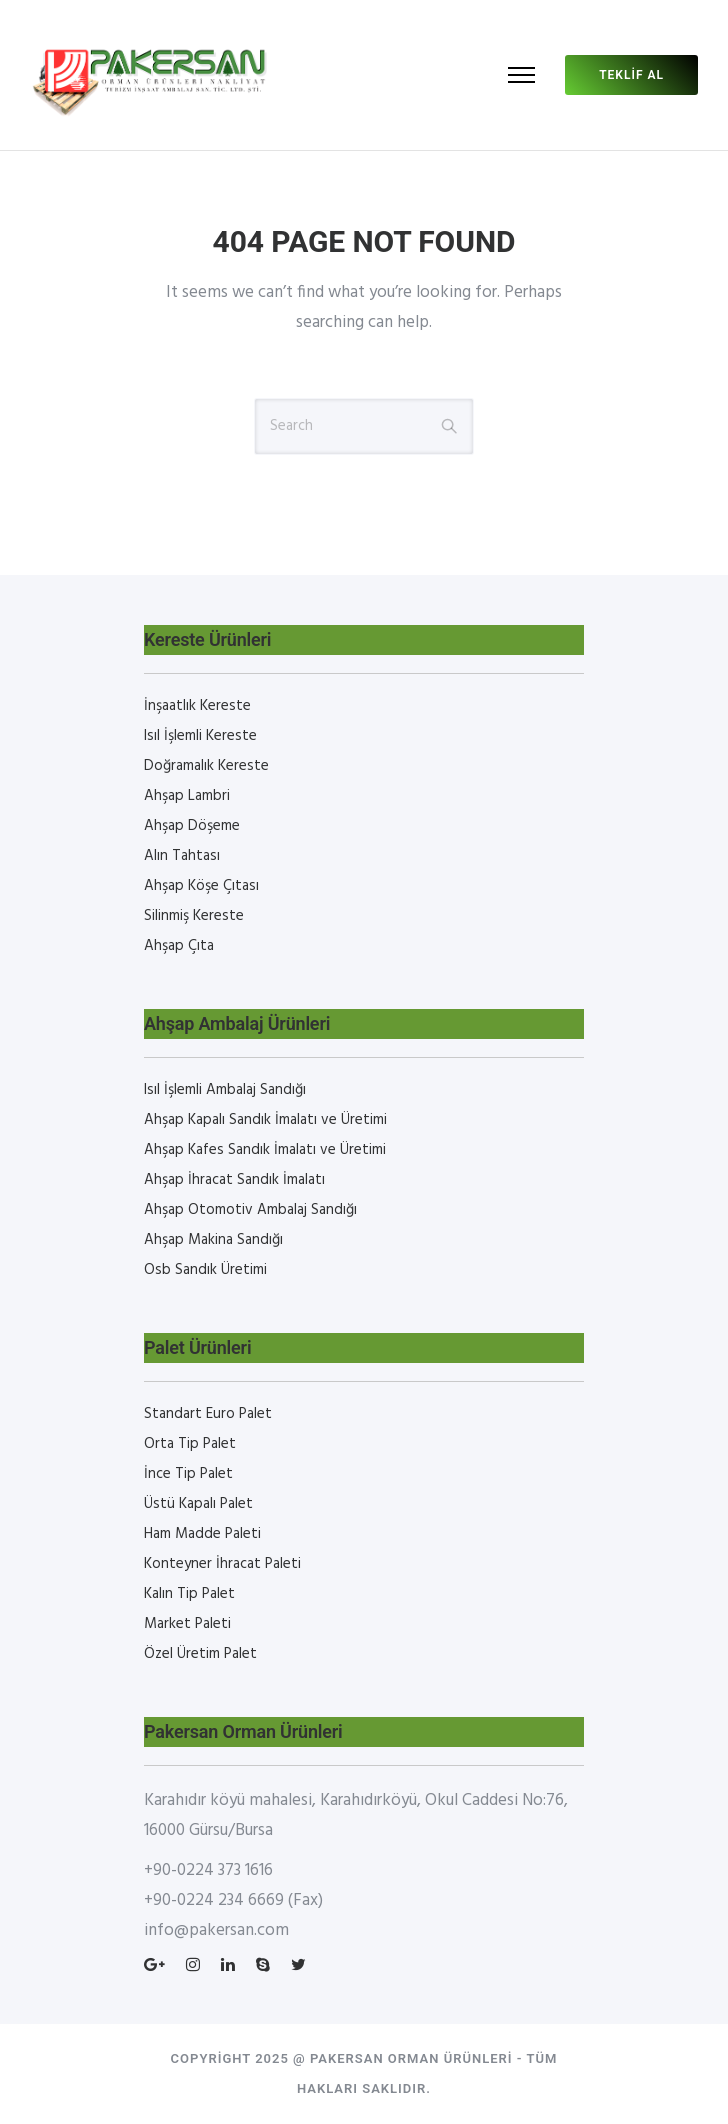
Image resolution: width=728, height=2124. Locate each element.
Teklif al (631, 75)
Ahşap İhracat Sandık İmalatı (234, 1180)
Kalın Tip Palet (189, 1594)
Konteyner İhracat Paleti (222, 1564)
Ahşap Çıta (179, 946)
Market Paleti (187, 1624)
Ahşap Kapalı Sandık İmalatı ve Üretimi (265, 1120)
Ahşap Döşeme (192, 826)
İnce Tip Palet (188, 1474)
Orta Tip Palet (190, 1444)
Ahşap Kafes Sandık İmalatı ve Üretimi (265, 1150)
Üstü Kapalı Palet (198, 1504)
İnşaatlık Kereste (197, 706)
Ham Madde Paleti (202, 1534)
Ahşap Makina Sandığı (213, 1240)
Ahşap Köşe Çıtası (201, 886)
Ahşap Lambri (187, 796)
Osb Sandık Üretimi (205, 1270)
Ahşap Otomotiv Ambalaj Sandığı (250, 1210)
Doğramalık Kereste (206, 766)
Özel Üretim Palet (200, 1654)
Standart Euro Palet (208, 1414)
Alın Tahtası (182, 856)
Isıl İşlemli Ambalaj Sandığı (225, 1090)
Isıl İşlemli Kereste (200, 736)
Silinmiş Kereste (194, 916)
